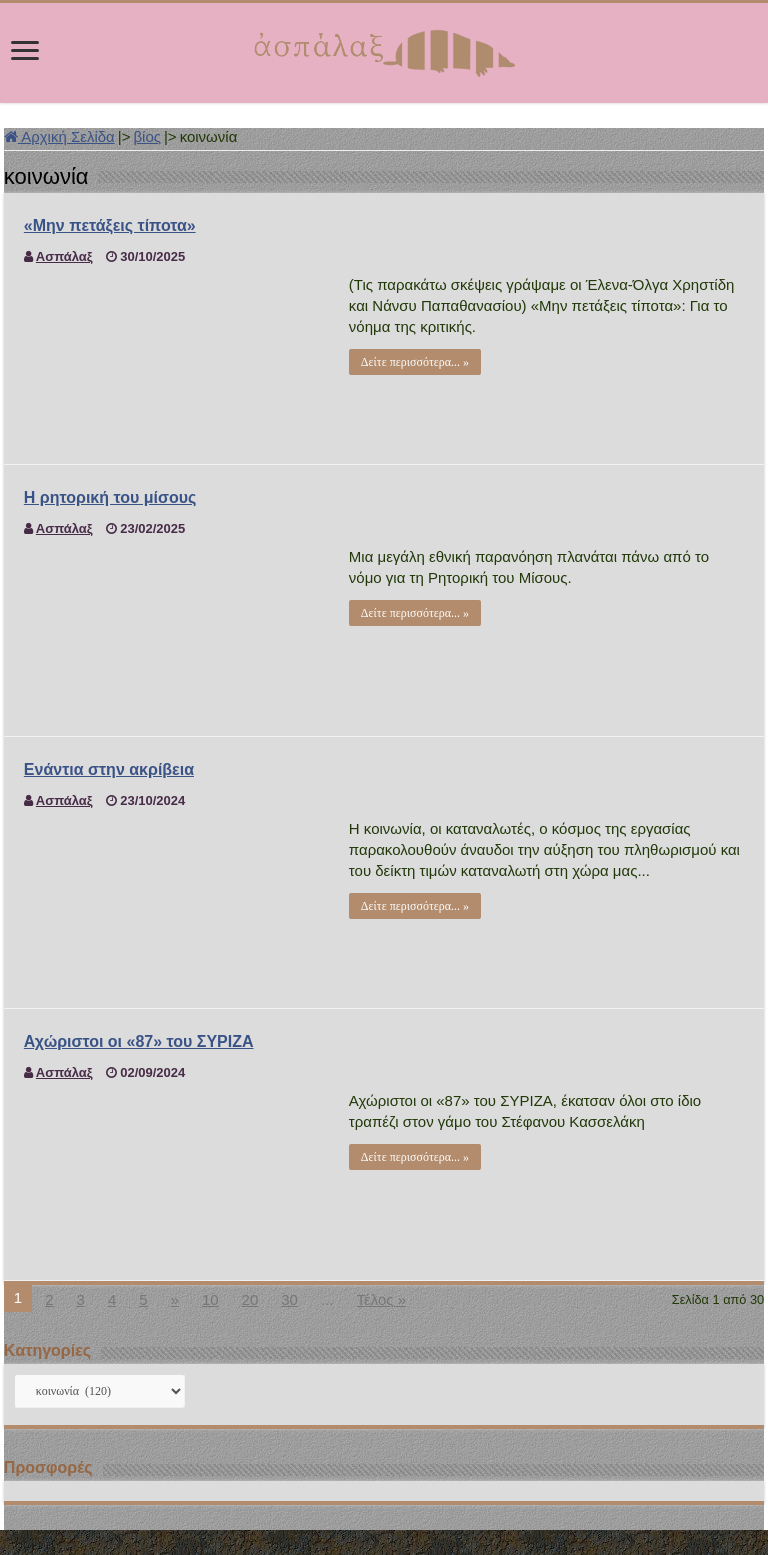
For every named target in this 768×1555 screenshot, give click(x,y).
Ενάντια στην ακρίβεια (109, 769)
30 (289, 1299)
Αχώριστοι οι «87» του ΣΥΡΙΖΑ (139, 1041)
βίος (147, 136)
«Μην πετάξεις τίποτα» (110, 225)
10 (210, 1299)
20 (250, 1299)
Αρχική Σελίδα (59, 136)
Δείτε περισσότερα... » (415, 362)
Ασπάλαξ (64, 256)
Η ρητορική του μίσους (110, 497)
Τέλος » (381, 1299)
